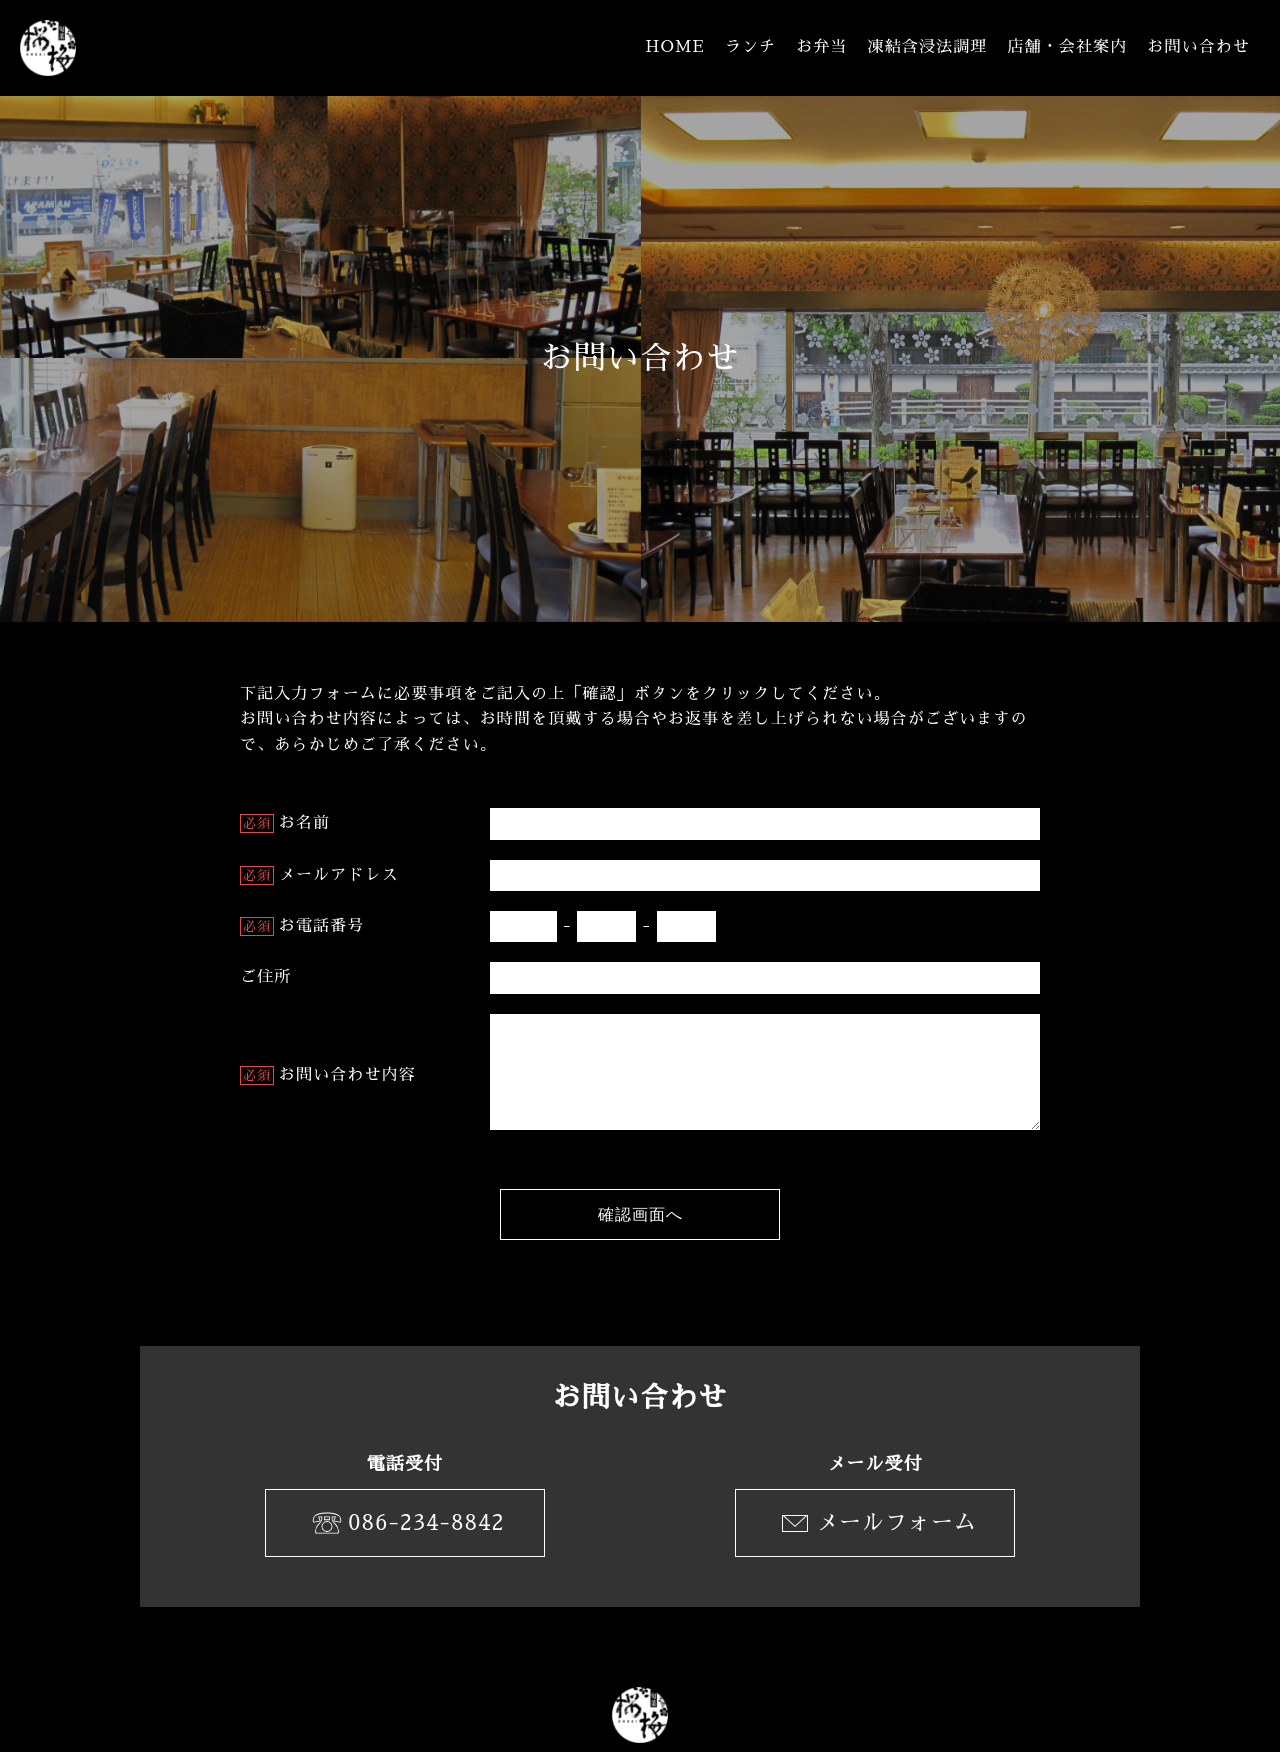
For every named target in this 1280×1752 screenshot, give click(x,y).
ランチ (750, 47)
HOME (675, 47)
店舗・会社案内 (1067, 47)
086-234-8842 (404, 1523)
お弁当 (821, 47)
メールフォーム (875, 1523)
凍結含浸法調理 (928, 47)
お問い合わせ (1198, 47)
